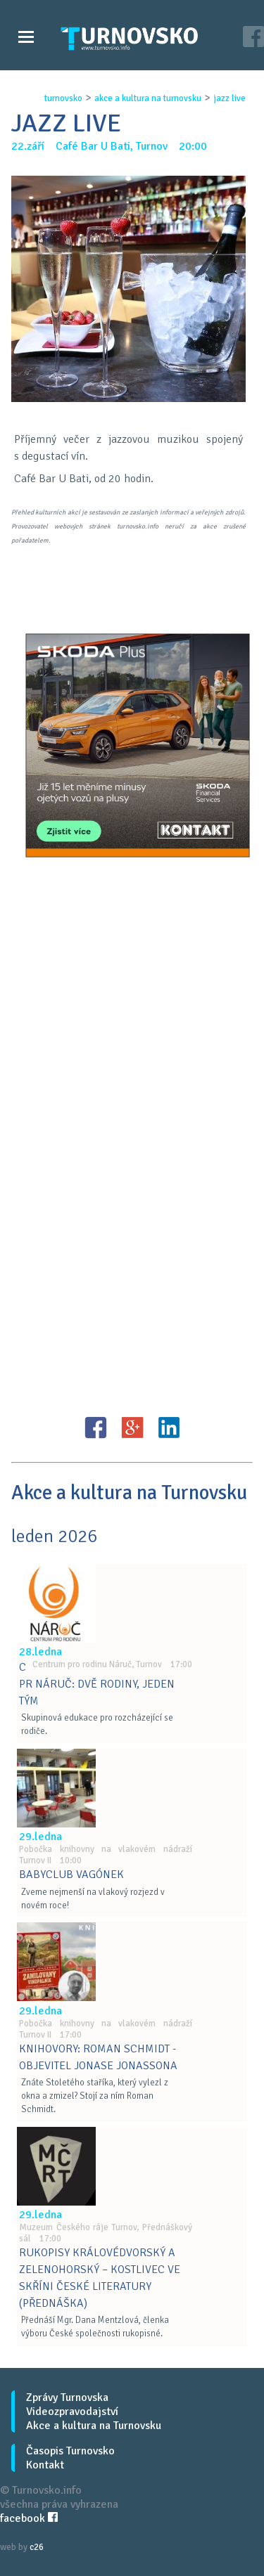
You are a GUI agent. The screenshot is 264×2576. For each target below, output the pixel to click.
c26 (37, 2547)
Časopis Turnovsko (70, 2451)
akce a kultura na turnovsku (147, 98)
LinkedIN (169, 1427)
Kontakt (45, 2465)
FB (96, 1427)
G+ (132, 1427)
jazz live (229, 98)
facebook (29, 2518)
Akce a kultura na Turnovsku (93, 2426)
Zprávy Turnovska (67, 2397)
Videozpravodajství (72, 2412)
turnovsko (63, 98)
